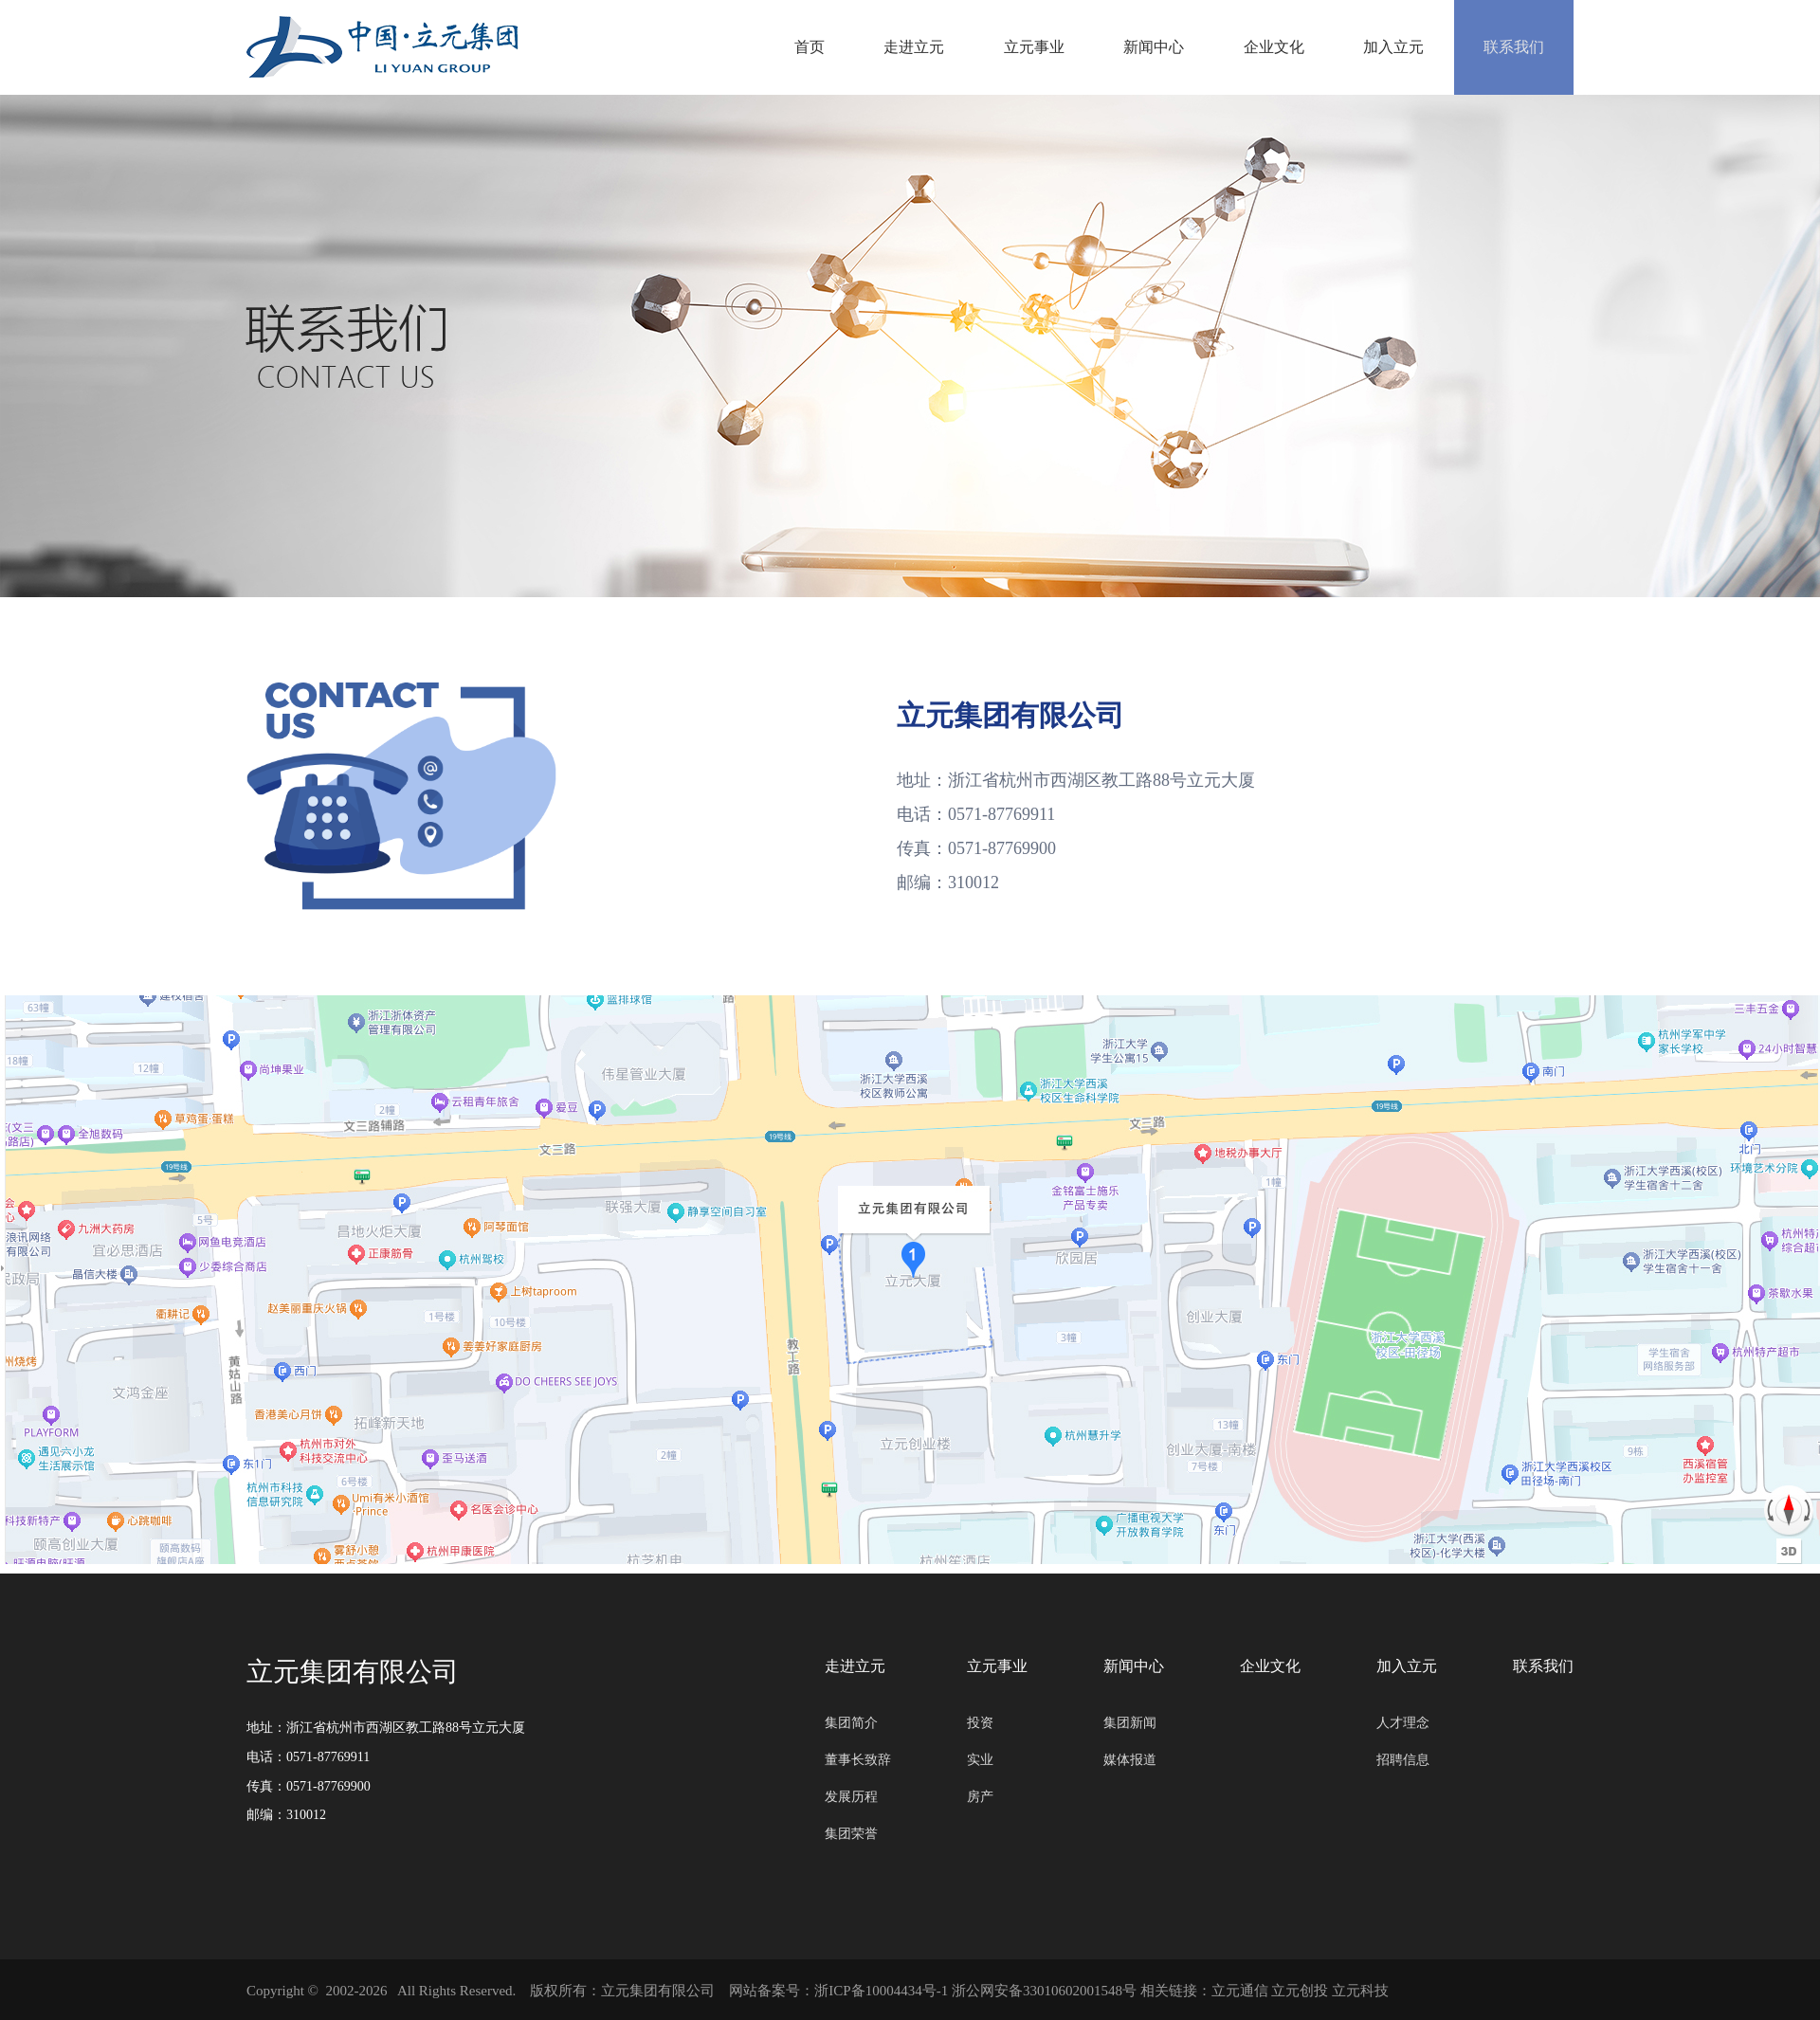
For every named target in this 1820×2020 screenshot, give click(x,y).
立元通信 (1239, 1990)
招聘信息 (1402, 1760)
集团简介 (851, 1723)
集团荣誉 (851, 1834)
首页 (763, 47)
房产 (980, 1797)
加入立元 (1383, 47)
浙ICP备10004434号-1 (881, 1990)
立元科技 (1360, 1990)
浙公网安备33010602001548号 (1044, 1990)
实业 (980, 1760)
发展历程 (851, 1797)
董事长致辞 (858, 1760)
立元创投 (1299, 1990)
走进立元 (875, 47)
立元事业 (1002, 47)
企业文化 (1256, 47)
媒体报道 (1129, 1760)
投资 (980, 1723)
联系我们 (1510, 47)
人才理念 (1402, 1723)
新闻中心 (1129, 47)
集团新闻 (1129, 1723)
